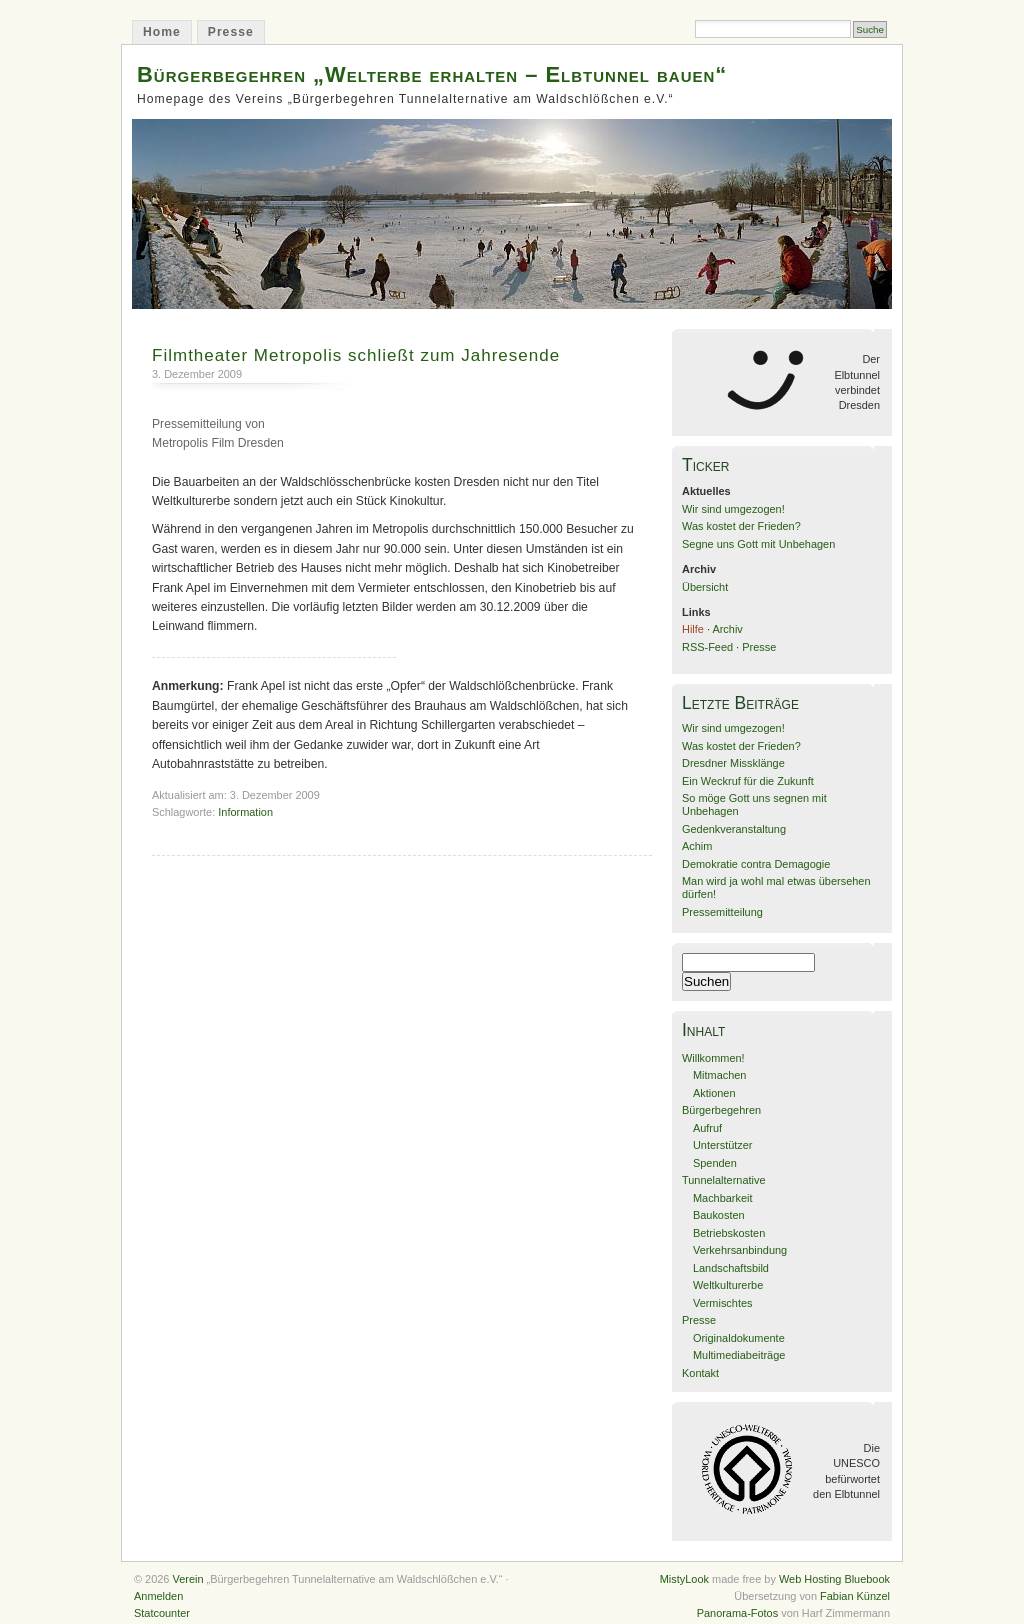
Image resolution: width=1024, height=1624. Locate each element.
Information (245, 812)
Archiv (727, 629)
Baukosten (719, 1215)
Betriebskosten (729, 1233)
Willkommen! (713, 1058)
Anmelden (158, 1596)
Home (162, 32)
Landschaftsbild (731, 1268)
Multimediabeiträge (739, 1355)
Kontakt (700, 1373)
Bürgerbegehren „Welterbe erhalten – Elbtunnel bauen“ (432, 74)
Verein (187, 1579)
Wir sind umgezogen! (733, 509)
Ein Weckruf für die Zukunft (748, 781)
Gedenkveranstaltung (734, 829)
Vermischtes (723, 1303)
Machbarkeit (723, 1198)
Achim (697, 846)
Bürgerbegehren (721, 1110)
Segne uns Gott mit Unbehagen (758, 544)
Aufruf (707, 1128)
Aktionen (714, 1093)
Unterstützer (723, 1145)
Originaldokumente (739, 1338)
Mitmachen (720, 1075)
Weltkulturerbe (728, 1285)
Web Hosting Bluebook (834, 1579)
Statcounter (162, 1613)
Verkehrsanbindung (740, 1250)
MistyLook (684, 1579)
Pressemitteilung (722, 912)
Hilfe (693, 629)
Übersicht (705, 587)
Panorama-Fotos (737, 1613)
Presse (231, 32)
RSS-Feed (707, 647)
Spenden (715, 1163)
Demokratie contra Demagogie (756, 864)
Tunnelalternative (724, 1180)
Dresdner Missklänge (733, 763)
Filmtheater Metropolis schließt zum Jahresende (356, 355)
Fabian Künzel (855, 1596)
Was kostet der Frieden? (741, 526)
